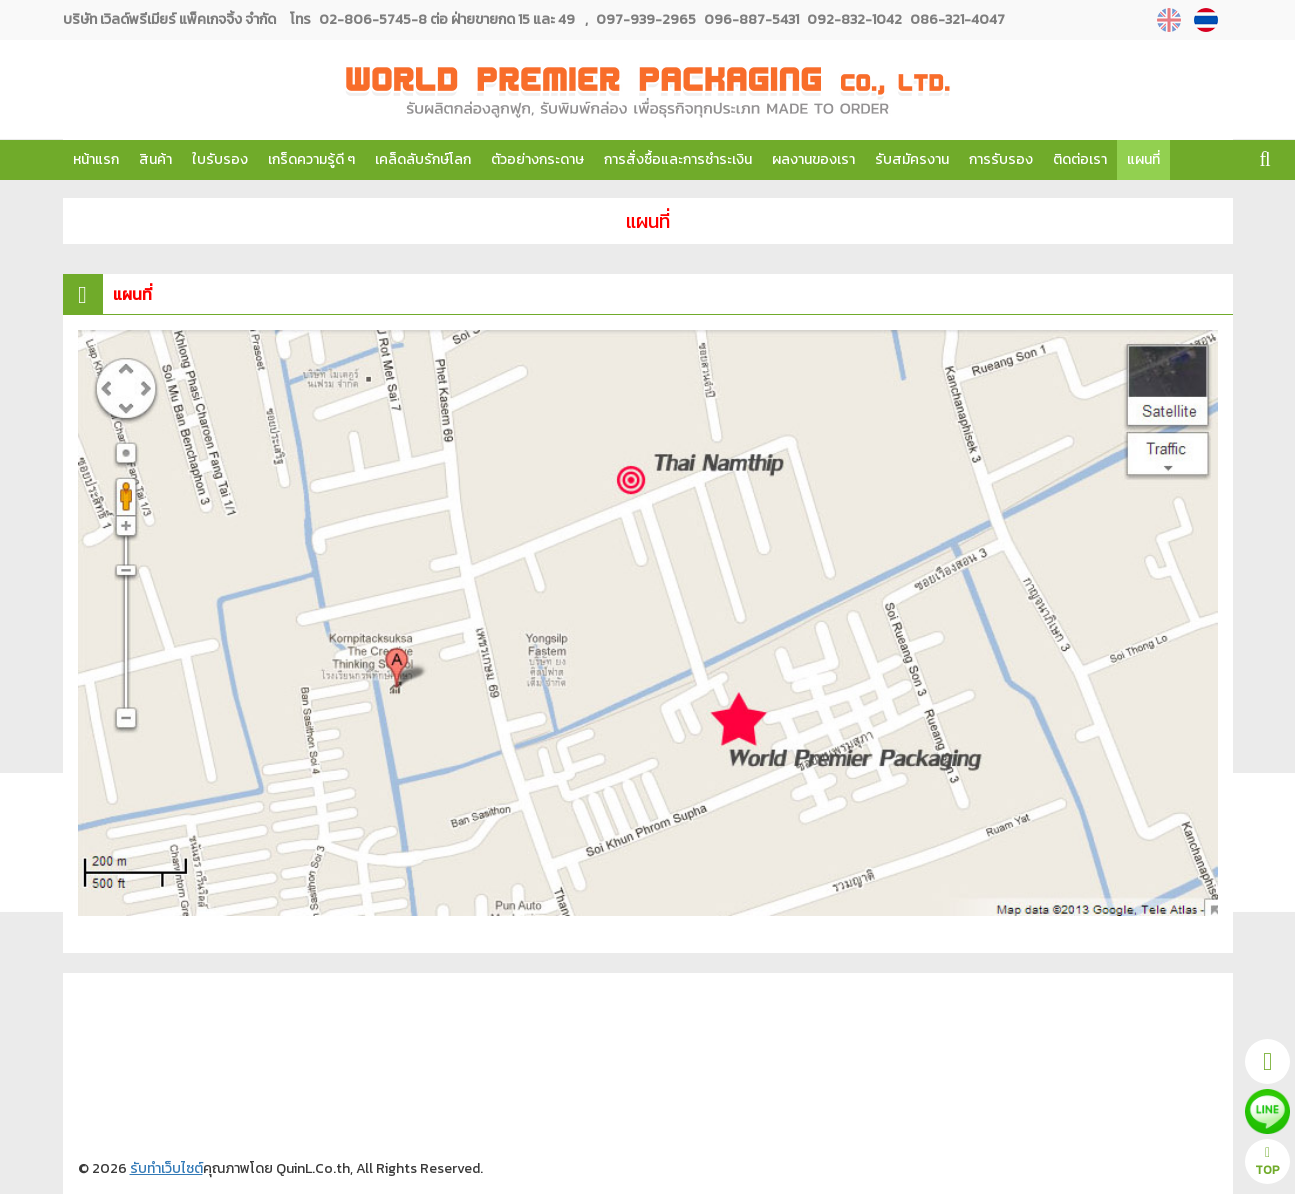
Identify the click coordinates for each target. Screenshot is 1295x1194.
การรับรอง (1001, 159)
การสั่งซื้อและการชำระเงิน (678, 159)
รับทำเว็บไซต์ (166, 1168)
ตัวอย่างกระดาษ (537, 159)
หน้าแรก (96, 159)
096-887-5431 (750, 19)
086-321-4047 (956, 19)
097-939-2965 (646, 19)
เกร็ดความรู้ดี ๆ (311, 159)
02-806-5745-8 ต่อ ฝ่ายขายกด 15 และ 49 (447, 19)
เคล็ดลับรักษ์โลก (423, 159)
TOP (1267, 1162)
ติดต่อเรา (1080, 159)
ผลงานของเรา (813, 159)
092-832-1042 (853, 19)
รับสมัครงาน (912, 159)
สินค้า (155, 159)
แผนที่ (1143, 159)
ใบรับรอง (220, 159)
